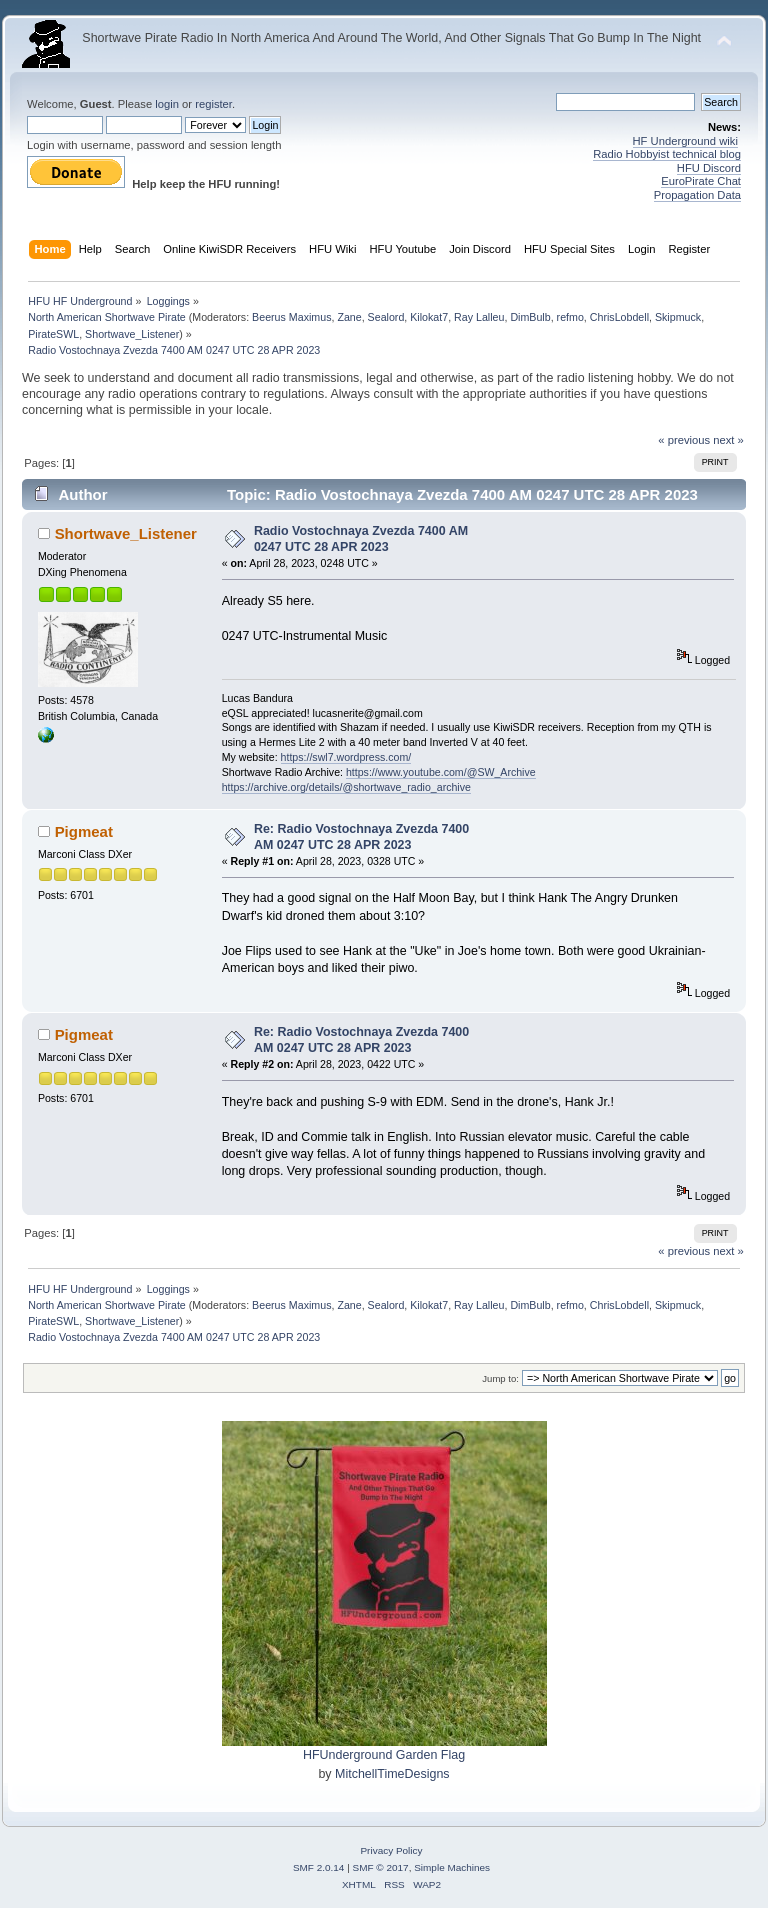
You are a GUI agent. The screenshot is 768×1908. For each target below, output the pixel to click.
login (167, 104)
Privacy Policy (391, 1850)
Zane (349, 317)
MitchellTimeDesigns (392, 1774)
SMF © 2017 (381, 1867)
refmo (570, 317)
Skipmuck (678, 317)
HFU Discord (709, 168)
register (213, 104)
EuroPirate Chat (701, 181)
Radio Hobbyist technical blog (667, 154)
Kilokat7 (429, 317)
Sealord (386, 317)
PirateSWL (53, 334)
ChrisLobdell (619, 317)
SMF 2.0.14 (319, 1867)
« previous (684, 440)
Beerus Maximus (291, 317)
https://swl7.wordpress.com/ (346, 757)
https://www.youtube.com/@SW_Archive (441, 772)
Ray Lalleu (479, 317)
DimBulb (530, 317)
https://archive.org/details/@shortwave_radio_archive (346, 787)
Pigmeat (84, 831)
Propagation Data (697, 195)
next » (728, 440)
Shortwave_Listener (132, 334)
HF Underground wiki (685, 141)
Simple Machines (452, 1867)
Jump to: (500, 1378)
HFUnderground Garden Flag (384, 1755)
